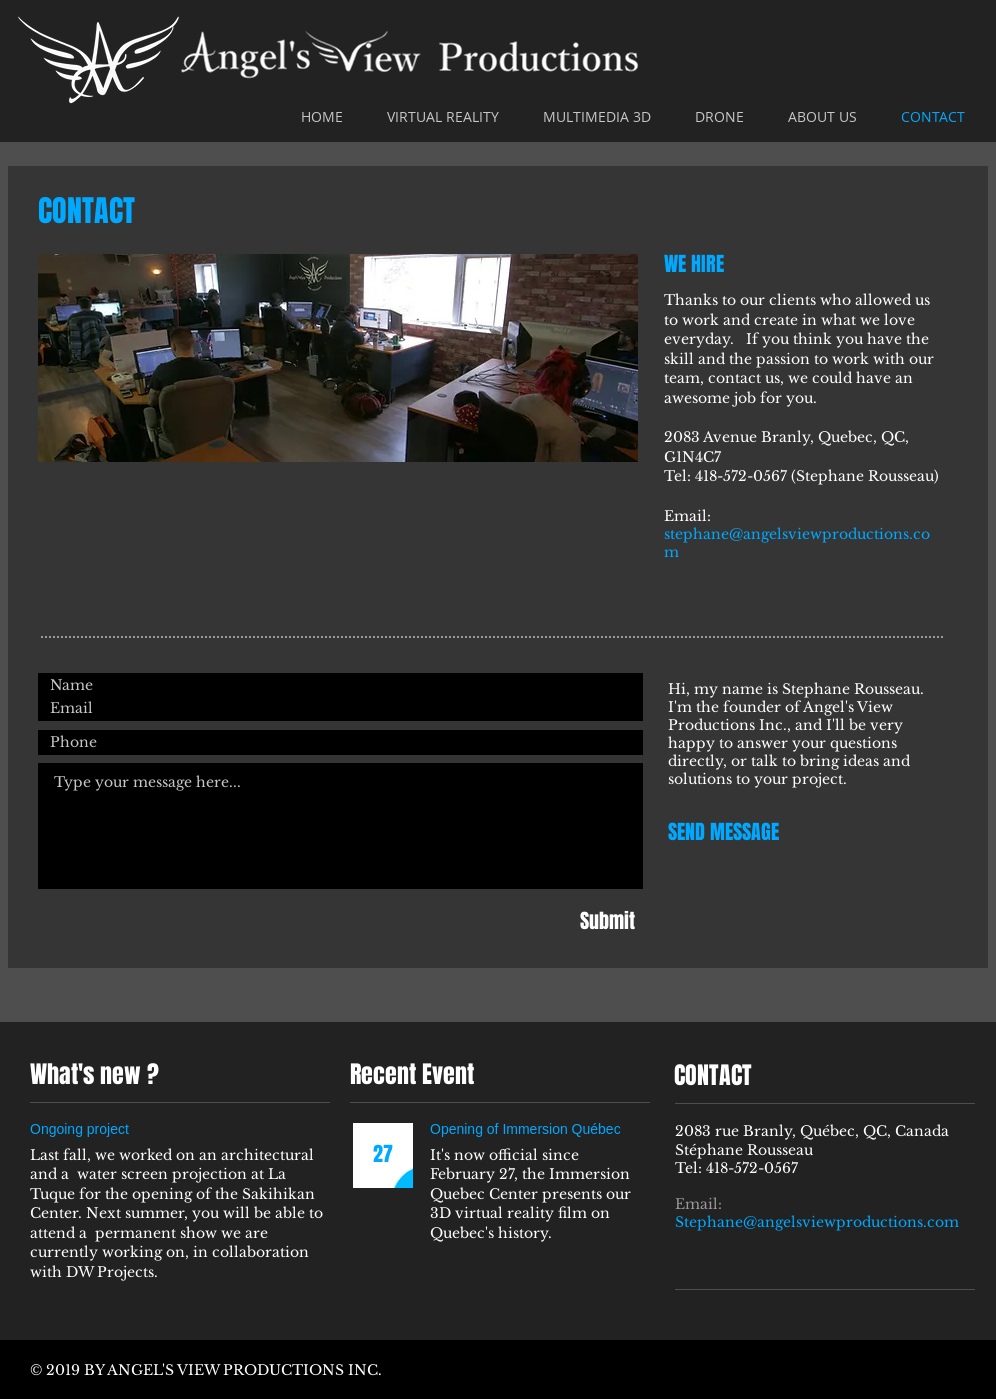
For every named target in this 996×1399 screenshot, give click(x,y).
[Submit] (607, 921)
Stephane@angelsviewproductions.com (817, 1222)
